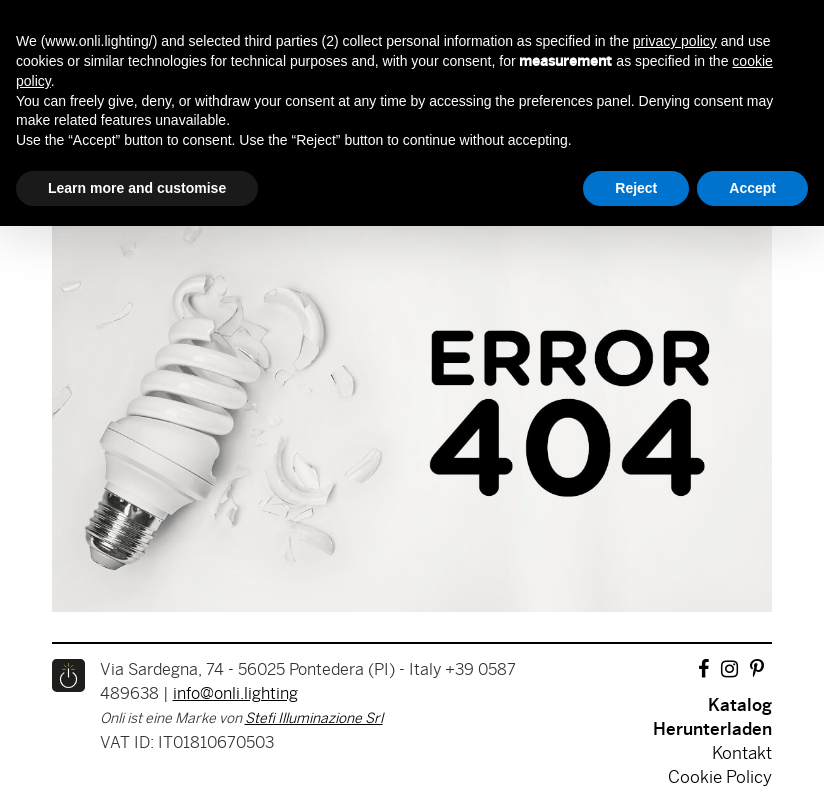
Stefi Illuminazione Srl (314, 719)
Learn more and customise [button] (137, 188)
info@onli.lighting (235, 694)
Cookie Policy (720, 778)
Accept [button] (752, 188)
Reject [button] (636, 188)
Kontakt (742, 754)
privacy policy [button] (675, 41)
